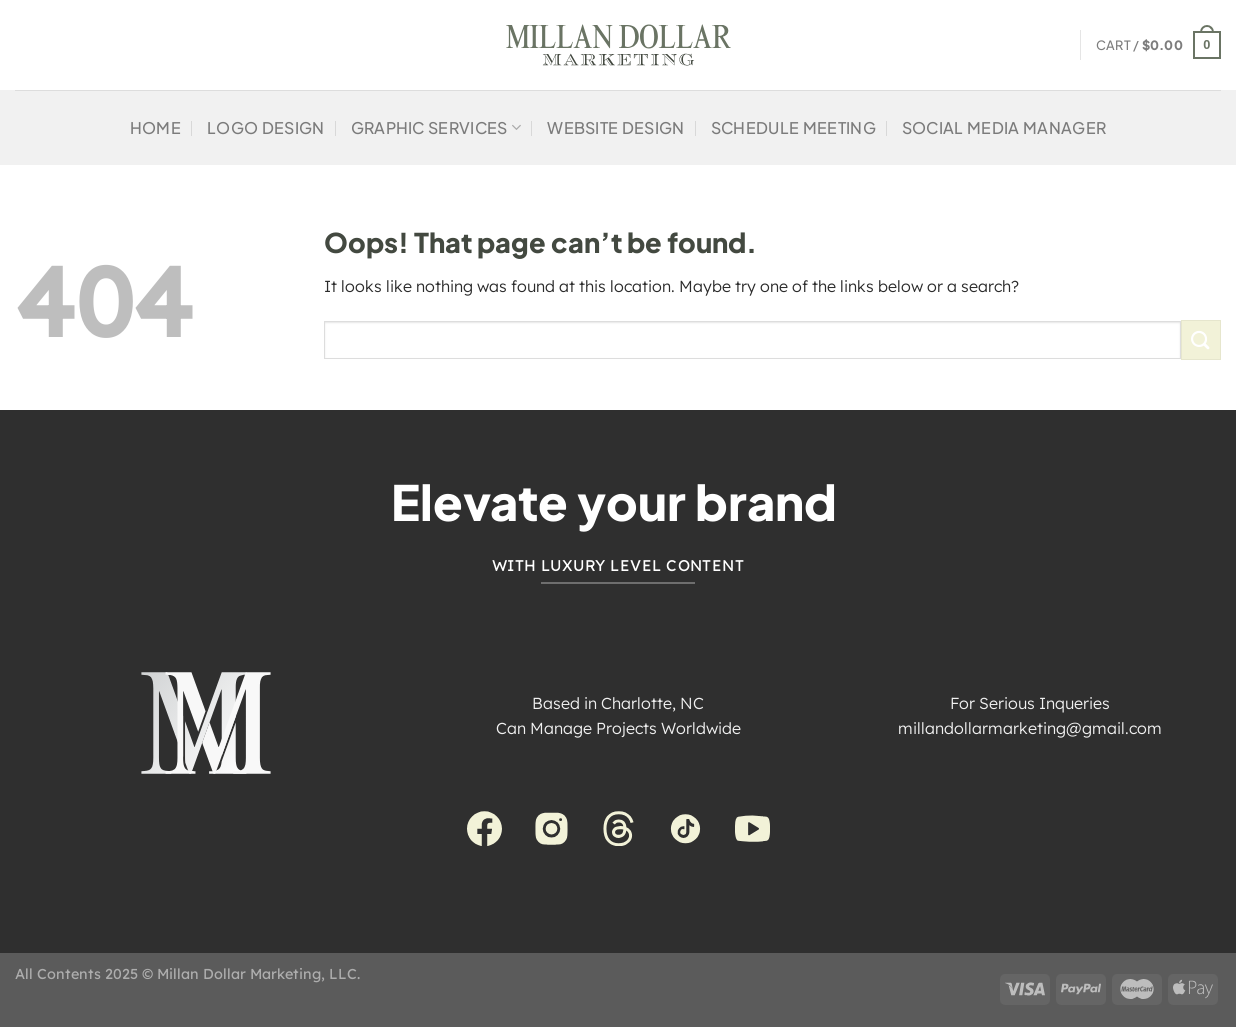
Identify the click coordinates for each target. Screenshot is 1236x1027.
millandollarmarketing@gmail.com (1030, 728)
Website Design (615, 127)
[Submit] (1201, 339)
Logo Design (266, 127)
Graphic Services (436, 127)
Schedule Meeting (793, 127)
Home (155, 127)
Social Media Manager (1004, 127)
